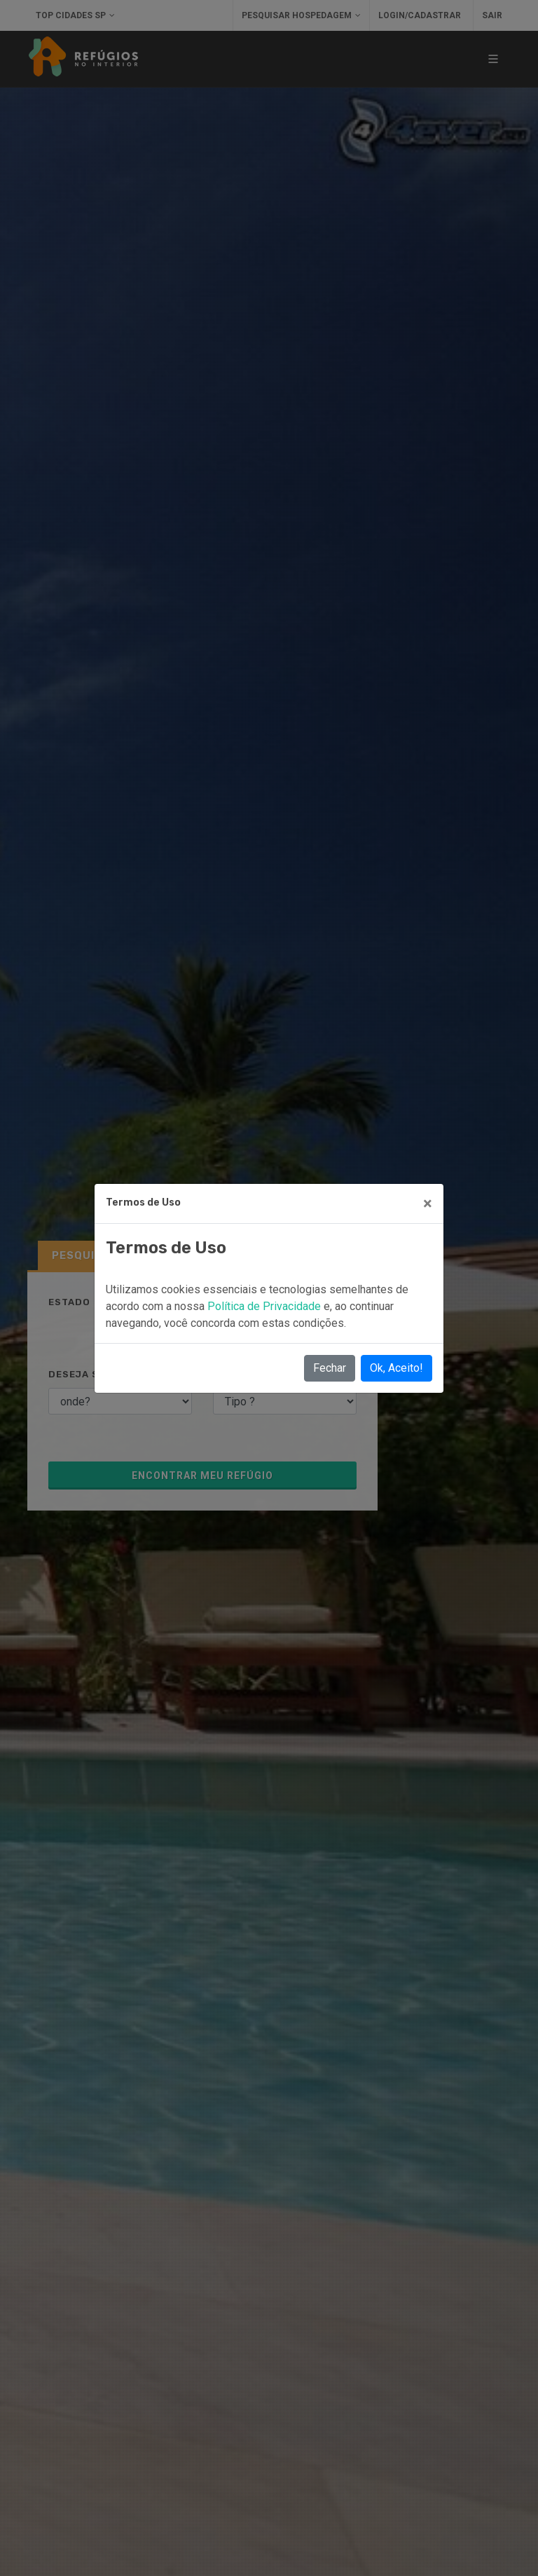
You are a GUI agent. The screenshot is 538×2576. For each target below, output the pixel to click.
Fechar (329, 1368)
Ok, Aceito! (396, 1368)
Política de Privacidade (265, 1306)
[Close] (427, 1203)
